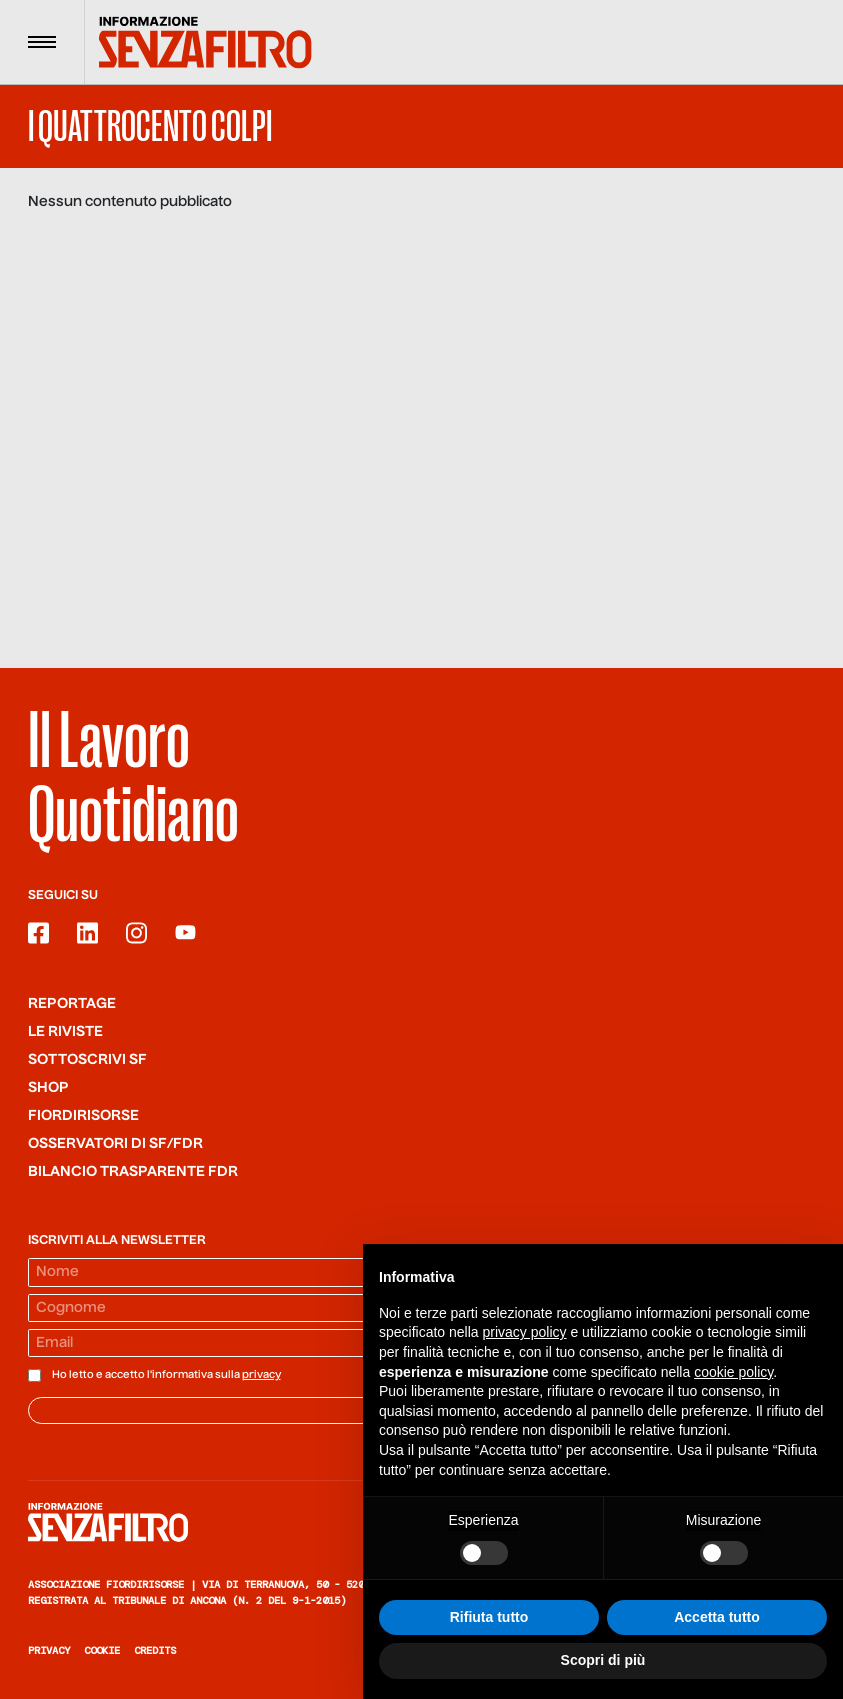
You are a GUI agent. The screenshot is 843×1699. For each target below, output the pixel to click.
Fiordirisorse (83, 1116)
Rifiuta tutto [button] (489, 1618)
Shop (48, 1088)
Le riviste (65, 1032)
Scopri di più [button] (603, 1661)
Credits (155, 1650)
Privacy (49, 1650)
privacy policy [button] (525, 1333)
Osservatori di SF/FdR (115, 1144)
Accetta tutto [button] (717, 1618)
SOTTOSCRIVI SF (87, 1060)
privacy (261, 1375)
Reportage (72, 1004)
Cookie (102, 1650)
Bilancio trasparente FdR (133, 1172)
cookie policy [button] (733, 1372)
